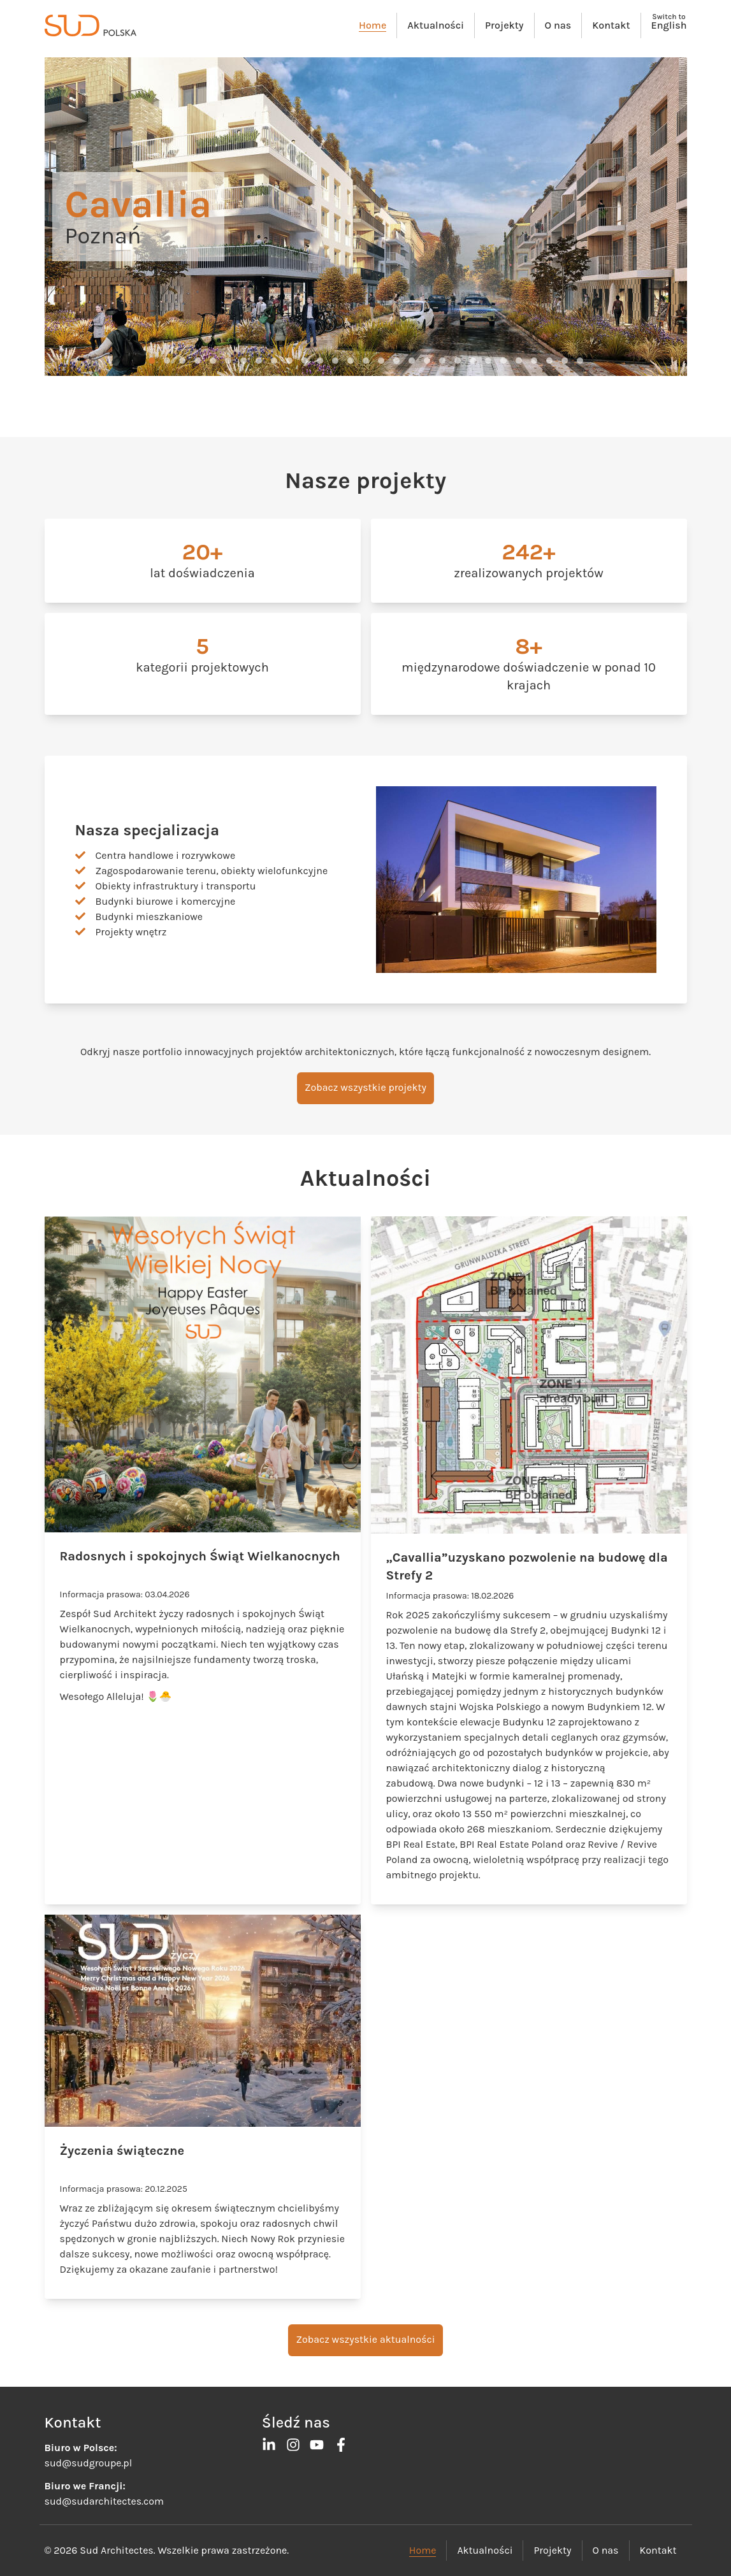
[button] (151, 360)
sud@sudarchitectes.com (104, 2501)
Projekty (504, 25)
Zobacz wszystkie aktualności (365, 2339)
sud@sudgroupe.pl (89, 2463)
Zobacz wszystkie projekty (365, 1087)
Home (372, 25)
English (669, 25)
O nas (558, 25)
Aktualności (435, 25)
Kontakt (611, 25)
